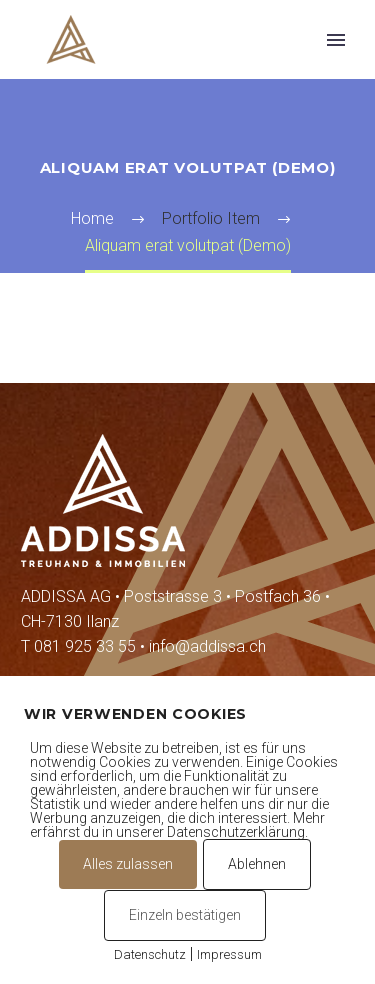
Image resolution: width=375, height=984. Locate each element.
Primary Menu (336, 40)
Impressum (229, 954)
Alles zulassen (128, 864)
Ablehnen (257, 864)
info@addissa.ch (207, 646)
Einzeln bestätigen (185, 915)
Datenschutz (150, 954)
